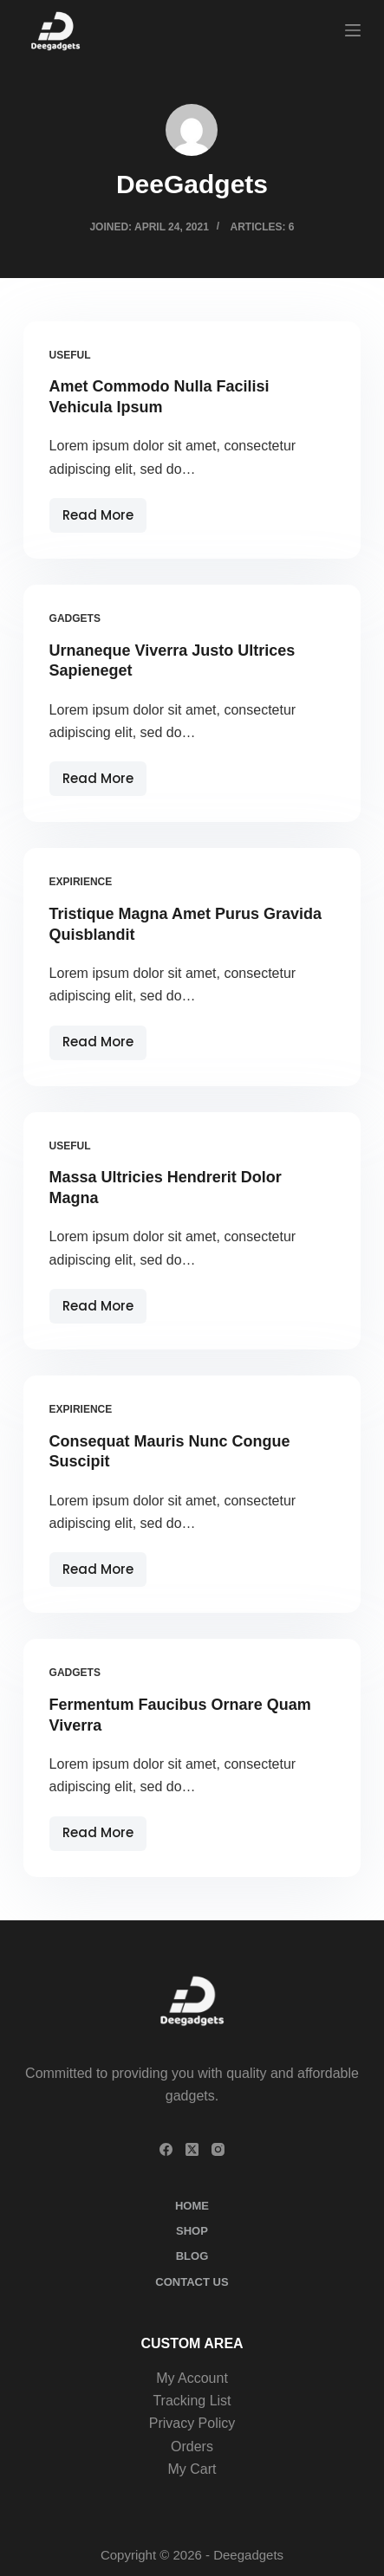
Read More (104, 519)
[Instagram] (218, 2149)
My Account (192, 2378)
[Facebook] (165, 2149)
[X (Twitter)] (192, 2149)
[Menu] (353, 30)
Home (192, 2205)
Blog (192, 2255)
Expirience (81, 882)
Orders (192, 2446)
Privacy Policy (192, 2423)
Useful (70, 355)
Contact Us (191, 2281)
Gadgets (75, 618)
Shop (192, 2230)
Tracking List (192, 2400)
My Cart (191, 2469)
